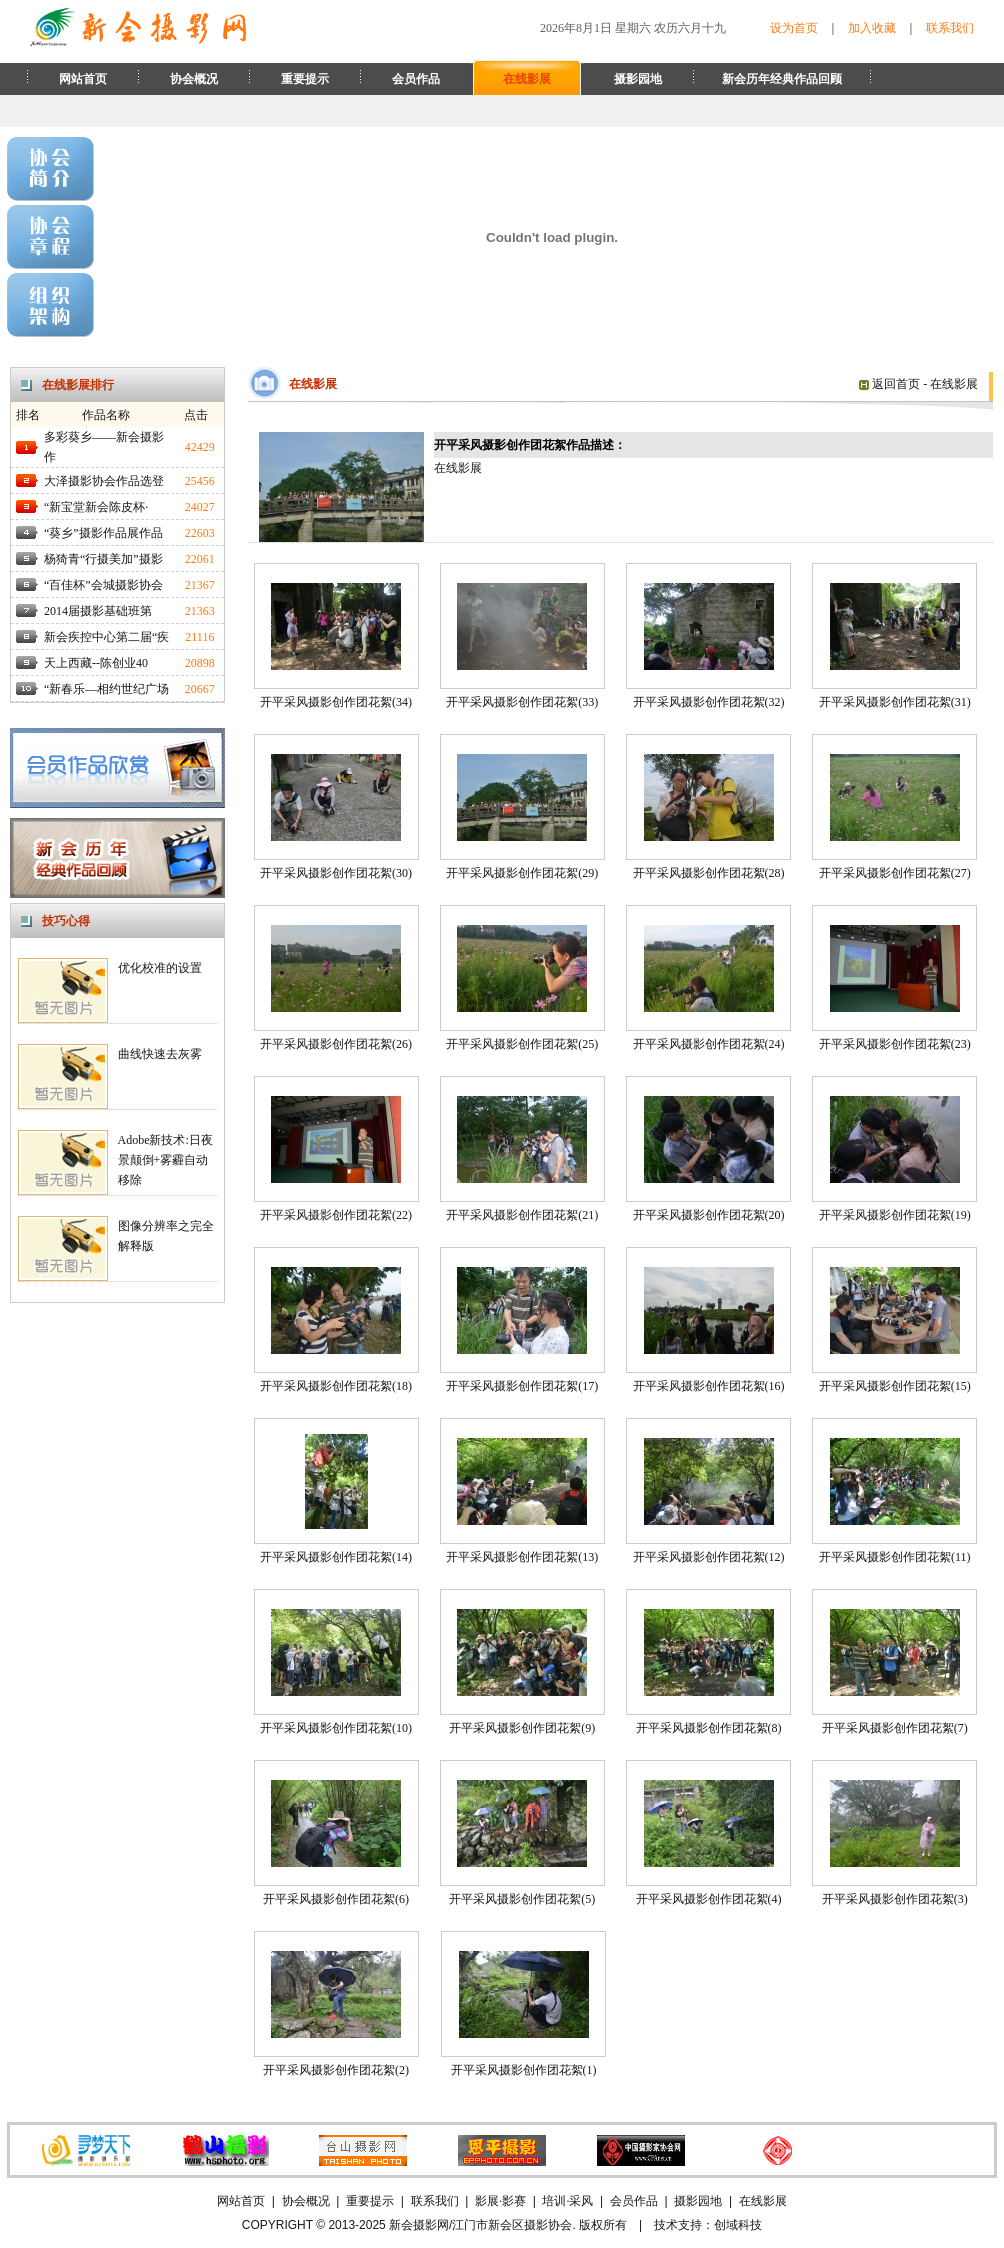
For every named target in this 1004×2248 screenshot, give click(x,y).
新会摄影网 (419, 2225)
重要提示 (305, 79)
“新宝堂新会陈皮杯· (96, 507)
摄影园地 (638, 79)
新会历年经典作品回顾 (782, 79)
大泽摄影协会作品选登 (104, 481)
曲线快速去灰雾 (160, 1054)
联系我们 (950, 28)
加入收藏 (872, 28)
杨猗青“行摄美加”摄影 (103, 559)
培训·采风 (567, 2201)
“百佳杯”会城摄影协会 (103, 585)
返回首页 (889, 384)
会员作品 (416, 79)
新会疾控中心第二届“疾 (106, 637)
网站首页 (83, 79)
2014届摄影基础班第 (98, 611)
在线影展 (527, 79)
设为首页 (794, 28)
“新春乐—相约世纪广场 (106, 689)
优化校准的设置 (160, 968)
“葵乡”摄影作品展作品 (103, 533)
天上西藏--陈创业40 (96, 663)
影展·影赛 (500, 2201)
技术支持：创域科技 (708, 2225)
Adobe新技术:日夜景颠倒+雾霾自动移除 (165, 1160)
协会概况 (194, 79)
